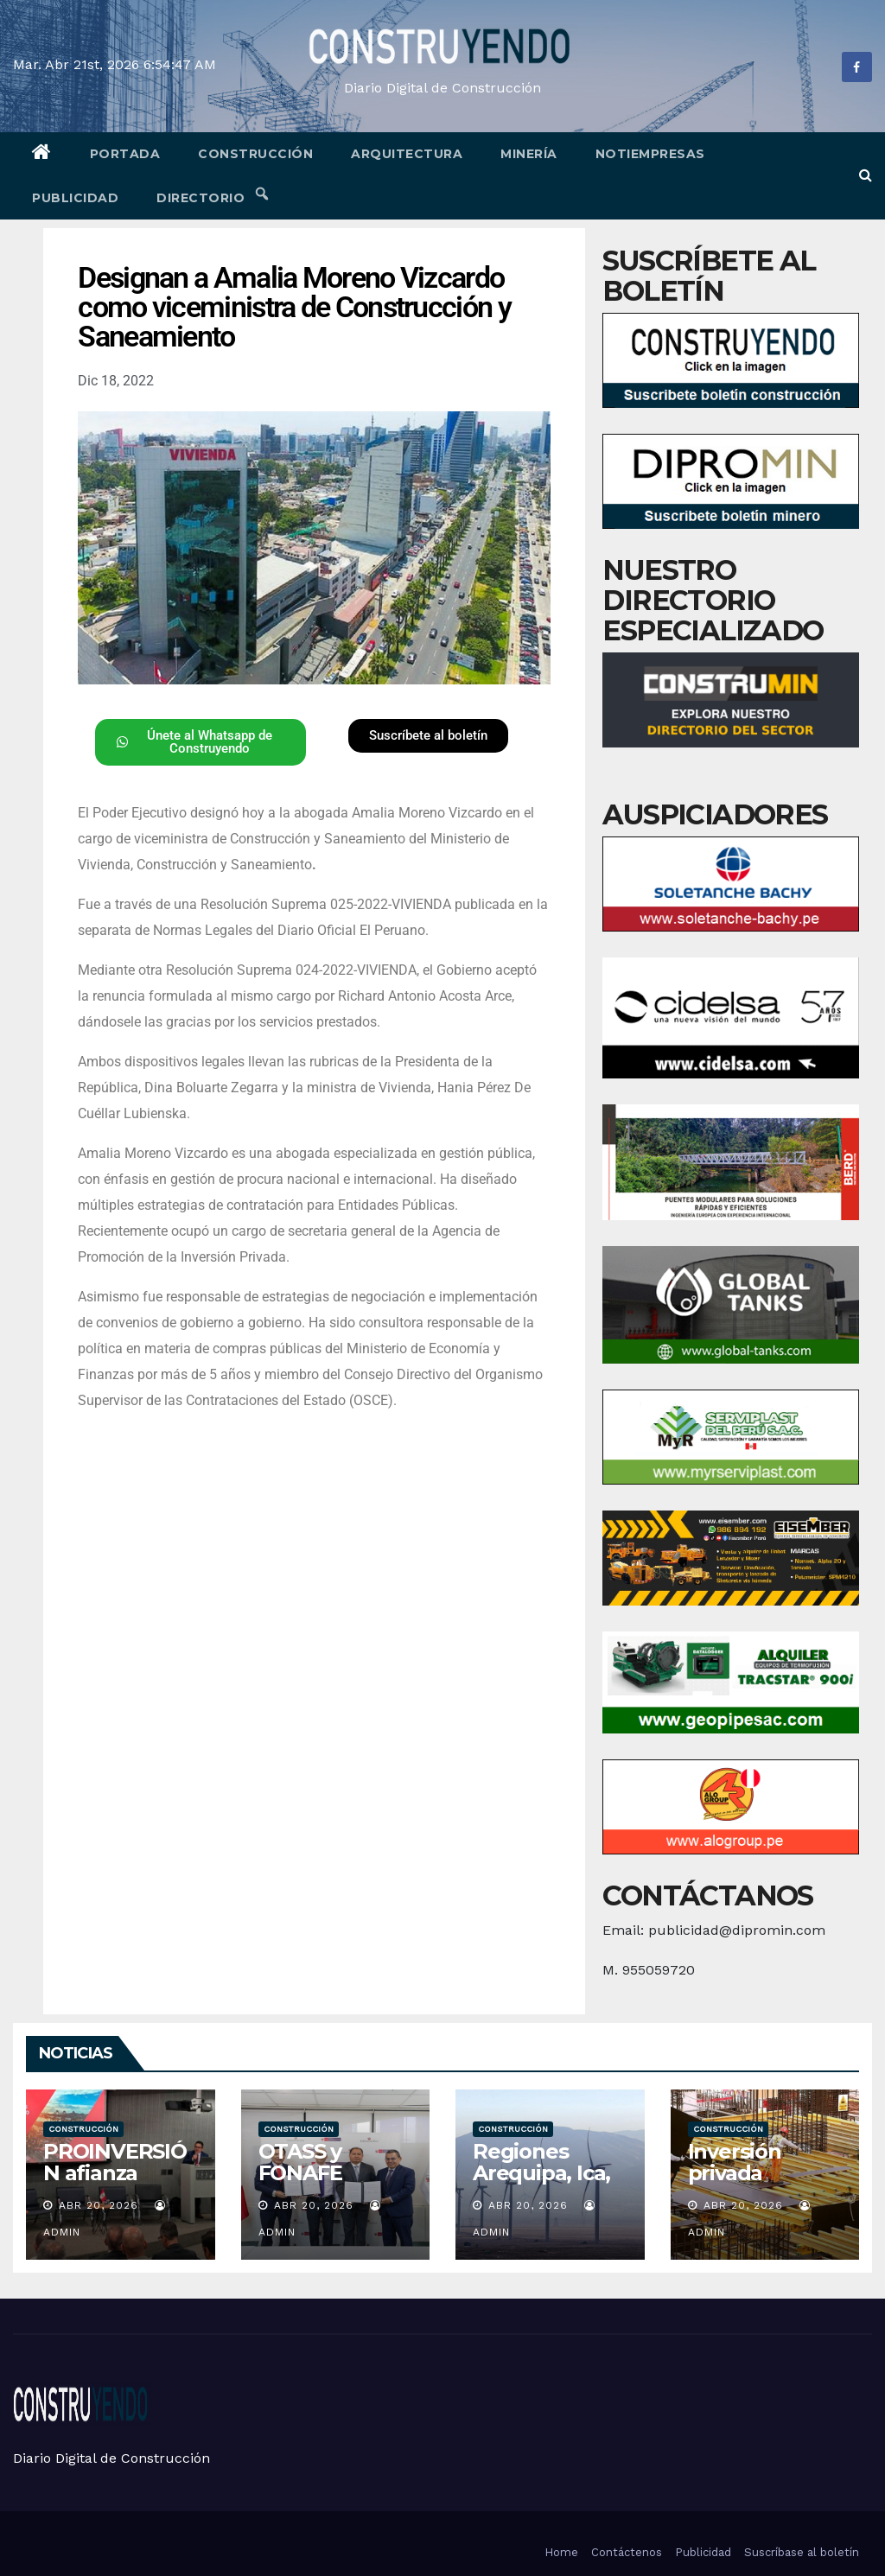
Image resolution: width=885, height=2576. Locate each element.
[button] (865, 175)
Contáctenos (626, 2552)
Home (561, 2552)
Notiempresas (650, 154)
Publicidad (75, 198)
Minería (528, 154)
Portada (125, 154)
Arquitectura (406, 154)
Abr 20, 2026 (98, 2205)
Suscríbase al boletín (801, 2552)
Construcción (255, 154)
